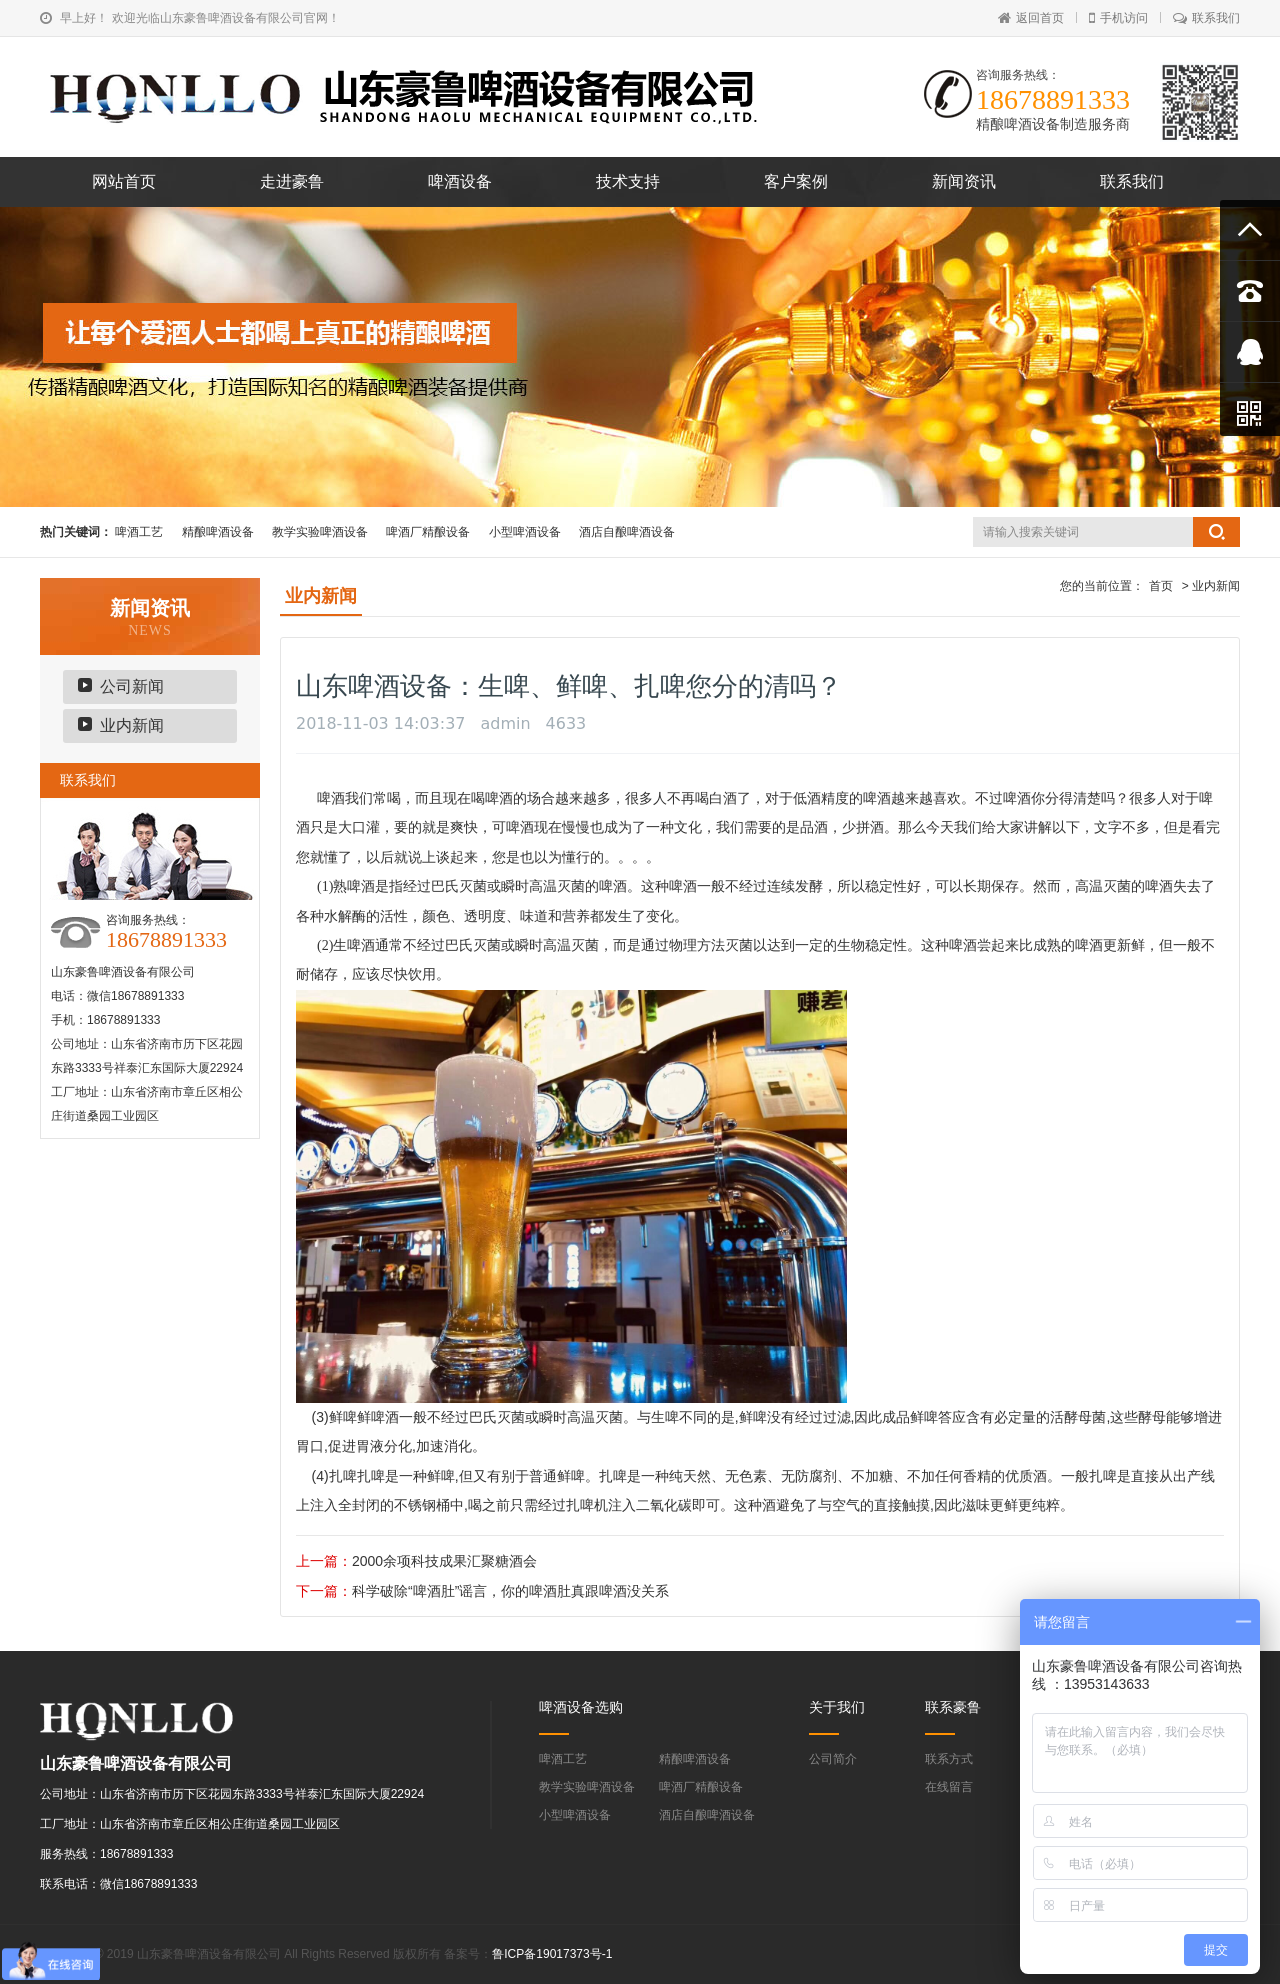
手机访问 (1118, 18)
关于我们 (837, 1707)
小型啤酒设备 (525, 532)
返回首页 (1031, 18)
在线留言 (949, 1787)
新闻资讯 (964, 181)
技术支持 (628, 181)
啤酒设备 (460, 181)
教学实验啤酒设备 (320, 532)
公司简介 (833, 1759)
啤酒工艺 (139, 532)
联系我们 (1206, 18)
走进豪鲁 (292, 181)
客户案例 (796, 181)
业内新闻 (132, 725)
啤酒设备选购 (581, 1707)
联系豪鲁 (953, 1707)
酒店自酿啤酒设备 (627, 532)
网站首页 (124, 181)
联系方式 (949, 1759)
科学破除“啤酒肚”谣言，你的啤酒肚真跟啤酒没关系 (510, 1591)
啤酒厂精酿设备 (428, 532)
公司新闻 (132, 686)
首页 (1161, 586)
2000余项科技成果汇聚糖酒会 (444, 1561)
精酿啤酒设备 (218, 532)
